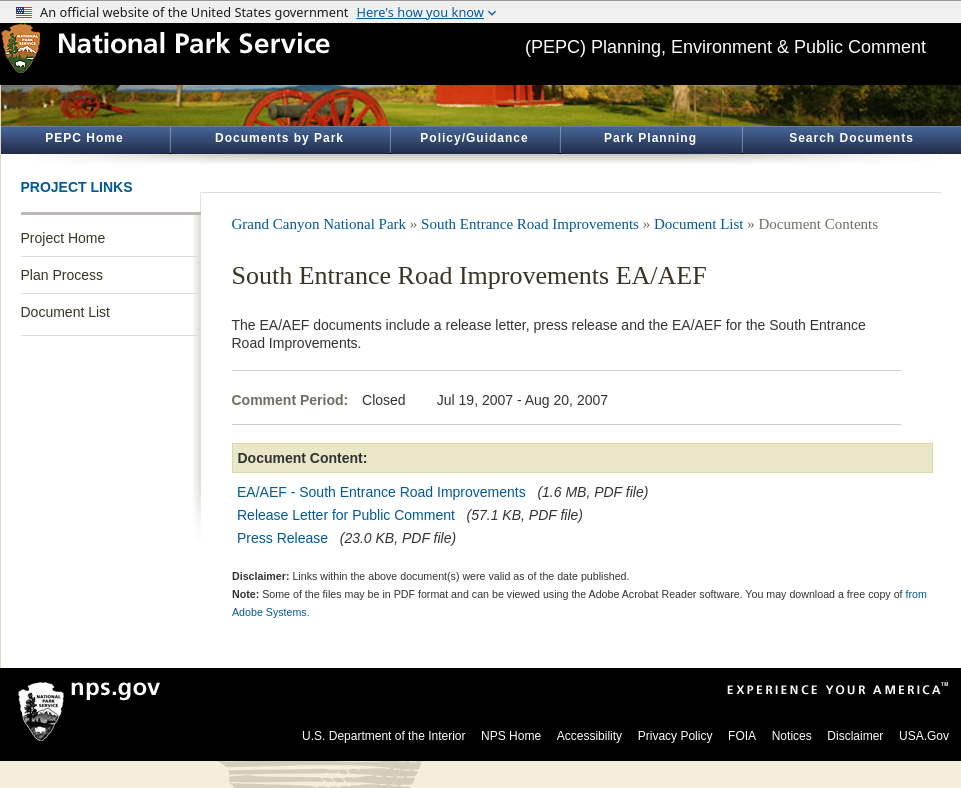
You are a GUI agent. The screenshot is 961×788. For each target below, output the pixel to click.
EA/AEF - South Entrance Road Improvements (381, 492)
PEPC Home (84, 138)
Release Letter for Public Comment (346, 515)
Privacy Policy (675, 736)
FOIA (742, 736)
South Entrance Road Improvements (530, 224)
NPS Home (511, 736)
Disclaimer (855, 736)
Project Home (63, 238)
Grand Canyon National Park (319, 224)
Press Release (282, 538)
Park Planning (650, 138)
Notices (792, 736)
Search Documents (851, 138)
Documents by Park (279, 138)
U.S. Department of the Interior (383, 736)
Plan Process (62, 275)
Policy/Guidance (474, 138)
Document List (65, 312)
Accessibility (589, 736)
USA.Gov (924, 736)
